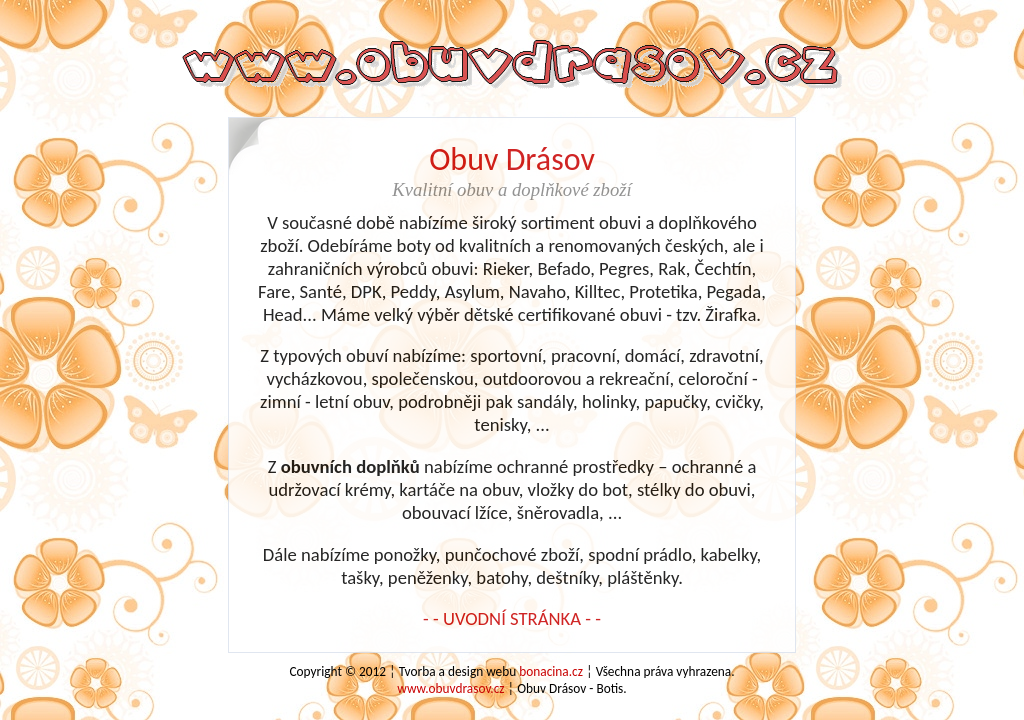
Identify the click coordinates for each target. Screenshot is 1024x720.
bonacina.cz (551, 671)
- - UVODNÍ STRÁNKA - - (512, 618)
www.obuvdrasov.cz (450, 688)
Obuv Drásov (512, 159)
